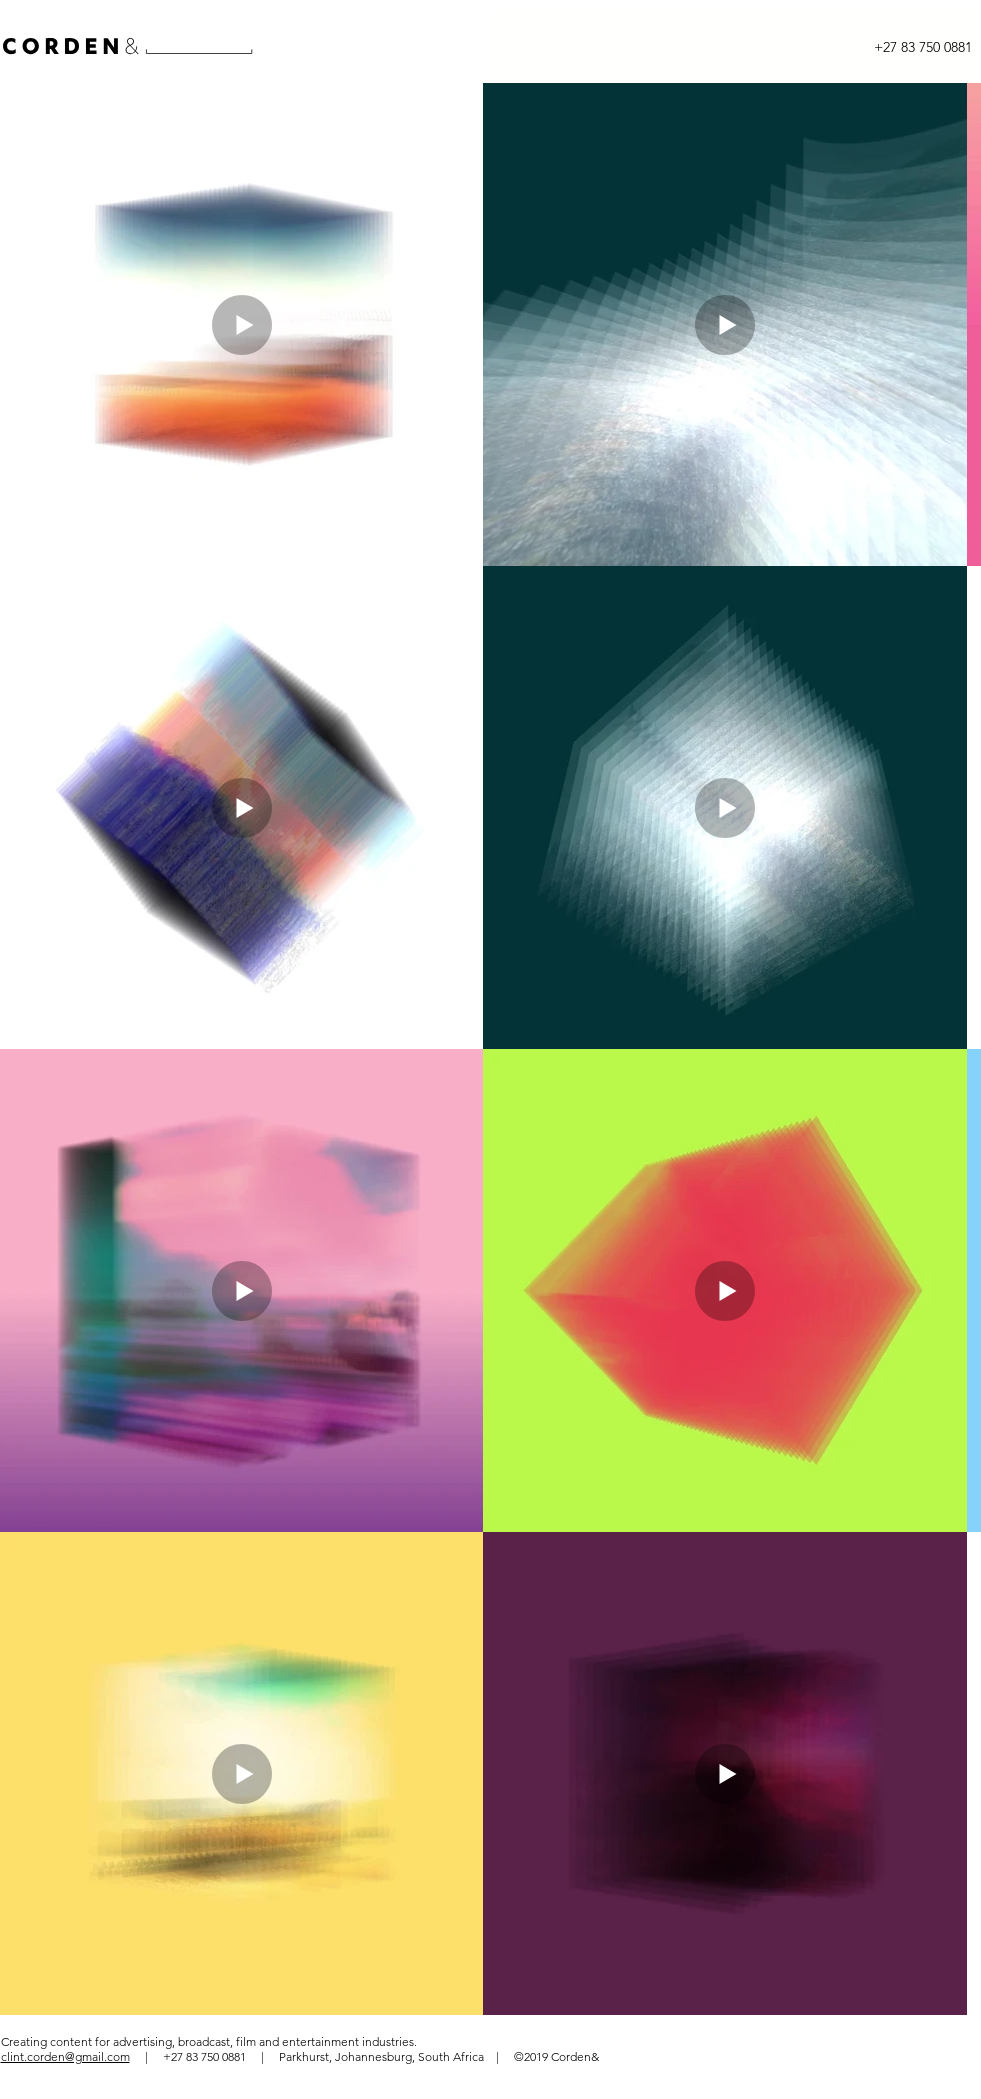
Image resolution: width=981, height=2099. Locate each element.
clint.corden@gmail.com (65, 2056)
